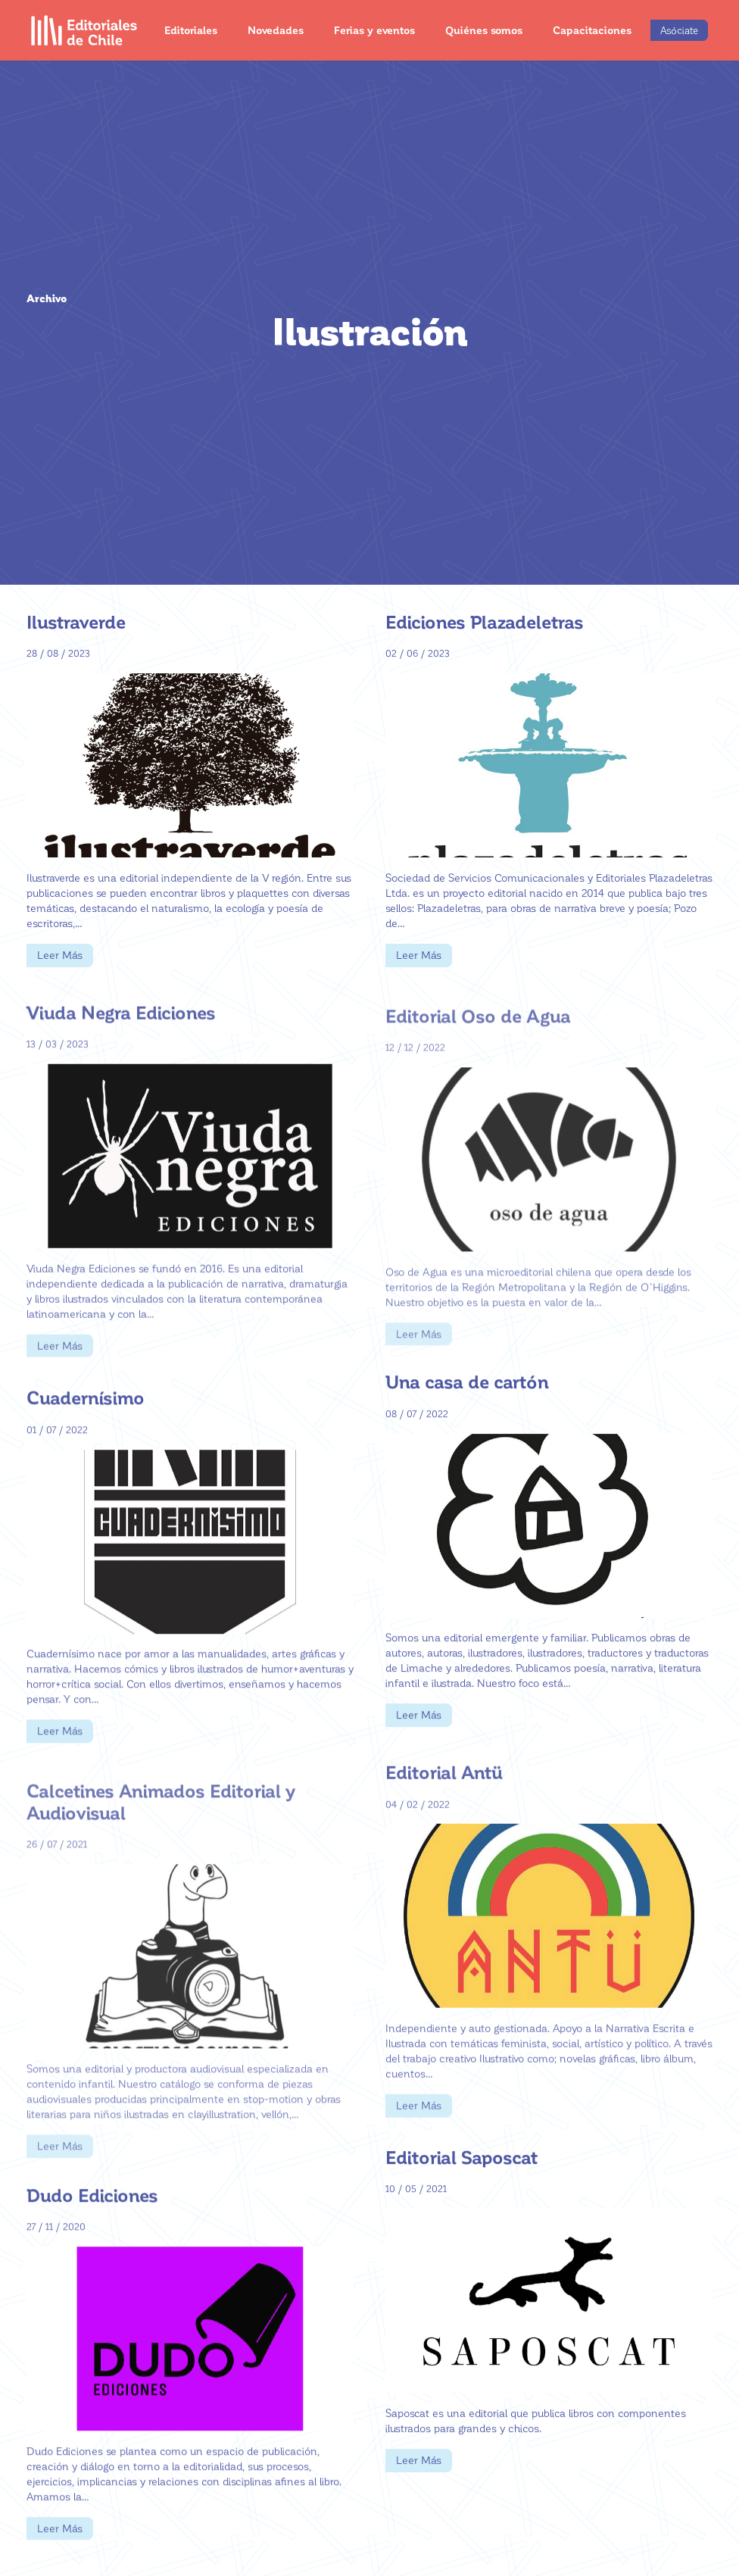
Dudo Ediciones (92, 2217)
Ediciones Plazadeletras (484, 621)
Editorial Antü (444, 1800)
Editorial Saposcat (461, 2170)
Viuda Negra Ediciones (121, 1040)
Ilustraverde (76, 621)
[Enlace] (84, 30)
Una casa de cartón (467, 1395)
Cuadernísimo (86, 1420)
